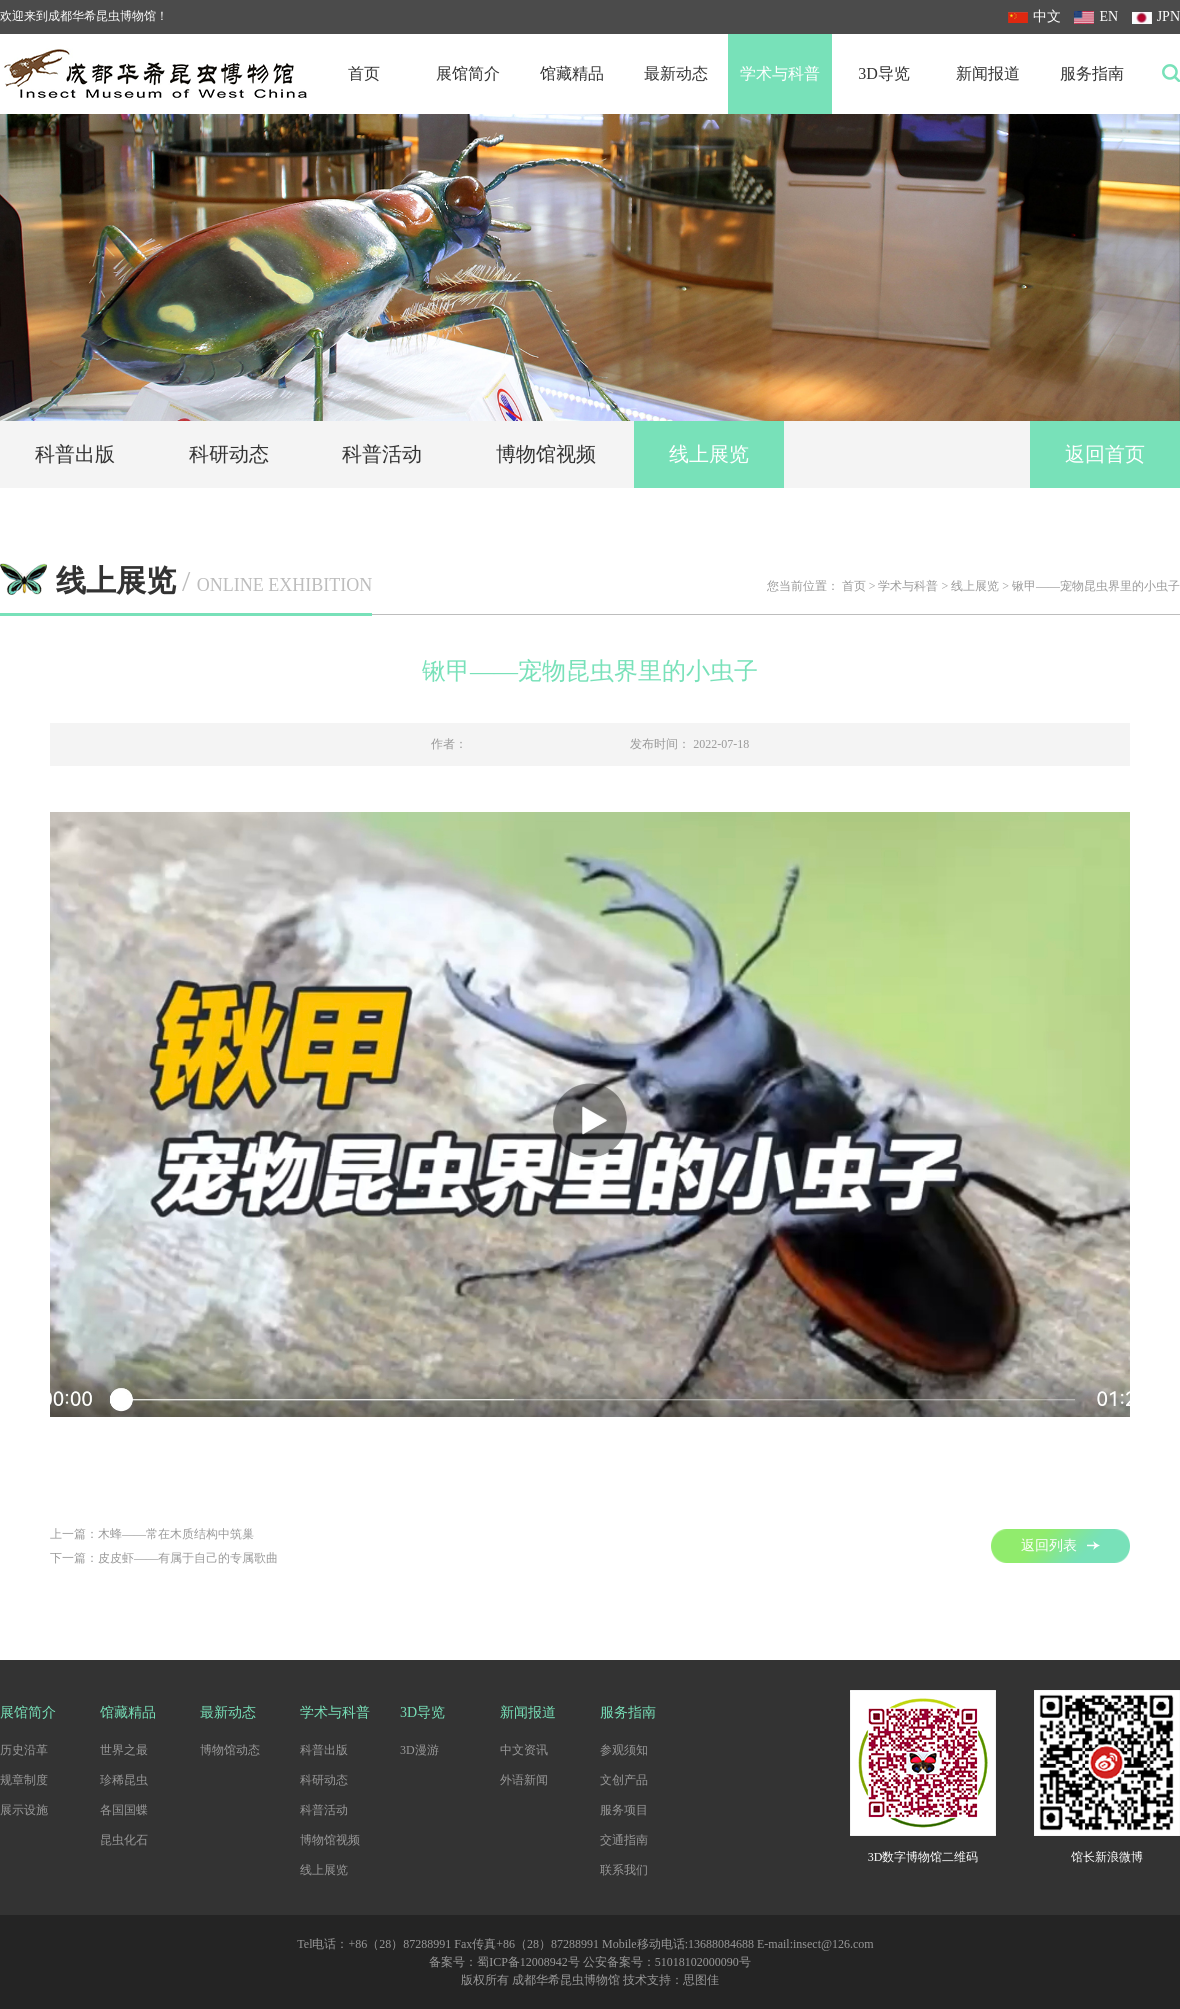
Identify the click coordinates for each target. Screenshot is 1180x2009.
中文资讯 (524, 1750)
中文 (1034, 16)
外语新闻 (524, 1780)
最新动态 (676, 73)
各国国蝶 (124, 1810)
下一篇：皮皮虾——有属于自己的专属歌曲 (164, 1558)
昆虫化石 (124, 1840)
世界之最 (124, 1750)
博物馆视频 (546, 454)
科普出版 (75, 454)
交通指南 (624, 1840)
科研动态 (229, 454)
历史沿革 (24, 1750)
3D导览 (884, 73)
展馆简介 (468, 73)
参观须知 (624, 1750)
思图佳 (701, 1980)
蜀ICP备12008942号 (528, 1962)
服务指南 (1092, 73)
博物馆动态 (230, 1750)
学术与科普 (780, 73)
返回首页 (1105, 454)
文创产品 (624, 1780)
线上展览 (709, 454)
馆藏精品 (572, 73)
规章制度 (24, 1780)
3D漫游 (419, 1750)
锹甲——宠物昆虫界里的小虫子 (1096, 586)
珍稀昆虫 (124, 1780)
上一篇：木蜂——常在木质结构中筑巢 (152, 1534)
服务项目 (624, 1810)
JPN (1156, 16)
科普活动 (382, 454)
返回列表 (1060, 1545)
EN (1096, 16)
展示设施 (24, 1810)
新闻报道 (988, 73)
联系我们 (624, 1870)
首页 (364, 73)
